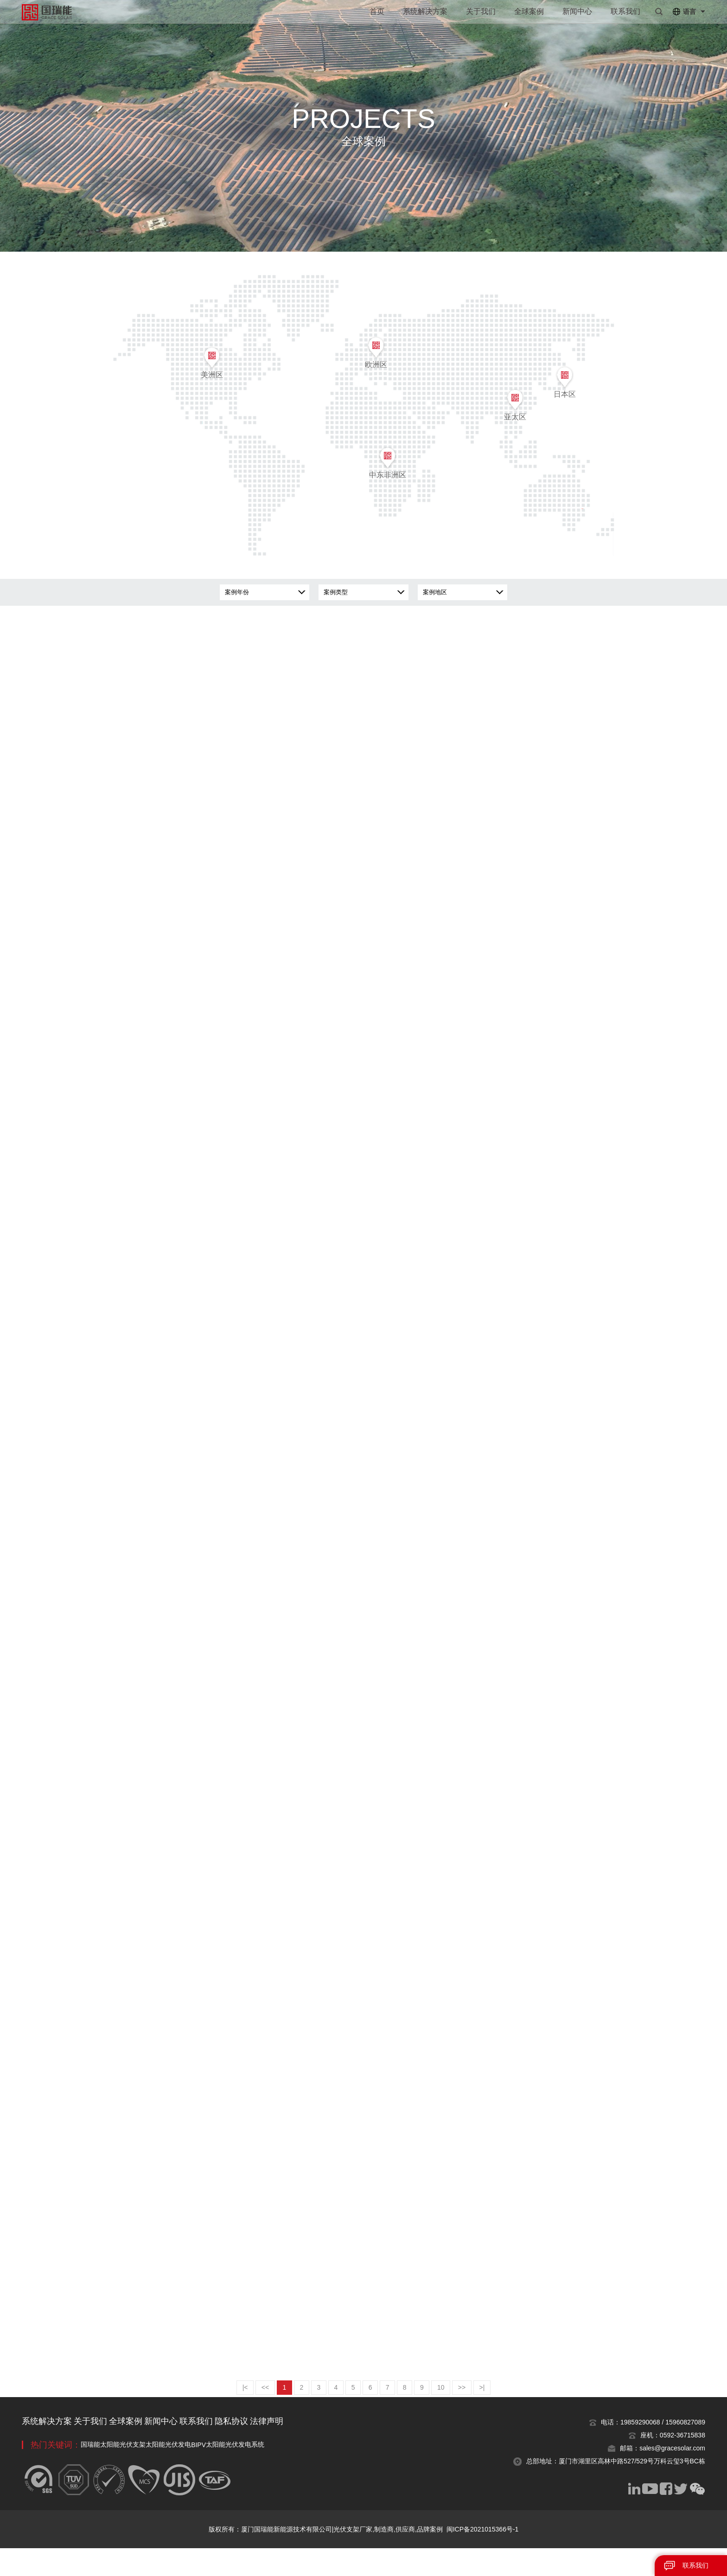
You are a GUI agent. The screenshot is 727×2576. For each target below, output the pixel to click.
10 (455, 2414)
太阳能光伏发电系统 (285, 2472)
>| (502, 2414)
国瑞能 (90, 2472)
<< (248, 2414)
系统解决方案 (425, 11)
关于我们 (481, 11)
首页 (377, 11)
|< (225, 2414)
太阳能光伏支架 (135, 2472)
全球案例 (529, 11)
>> (478, 2414)
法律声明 (341, 2449)
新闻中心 (577, 11)
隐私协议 (294, 2449)
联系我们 (625, 11)
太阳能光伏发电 (193, 2472)
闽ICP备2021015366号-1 (482, 2557)
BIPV (236, 2472)
